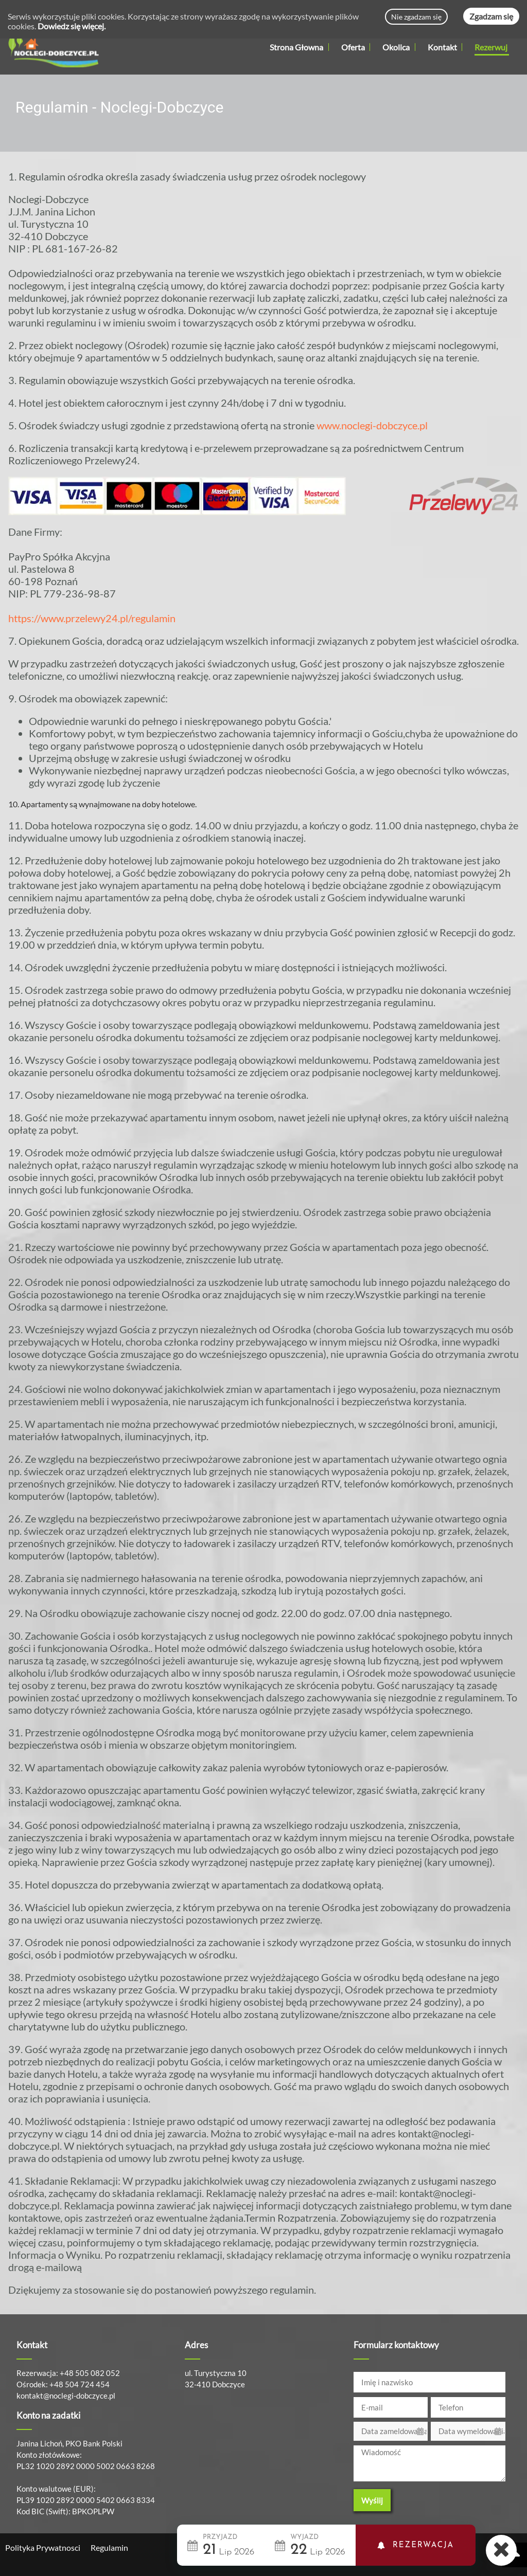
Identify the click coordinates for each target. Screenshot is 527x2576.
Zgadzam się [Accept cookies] (491, 16)
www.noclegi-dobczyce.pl (372, 425)
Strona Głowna (296, 47)
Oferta (356, 47)
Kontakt (442, 47)
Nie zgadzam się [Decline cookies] (416, 16)
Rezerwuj (491, 47)
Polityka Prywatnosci (42, 2547)
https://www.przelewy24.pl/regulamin (91, 618)
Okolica (398, 47)
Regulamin (109, 2547)
